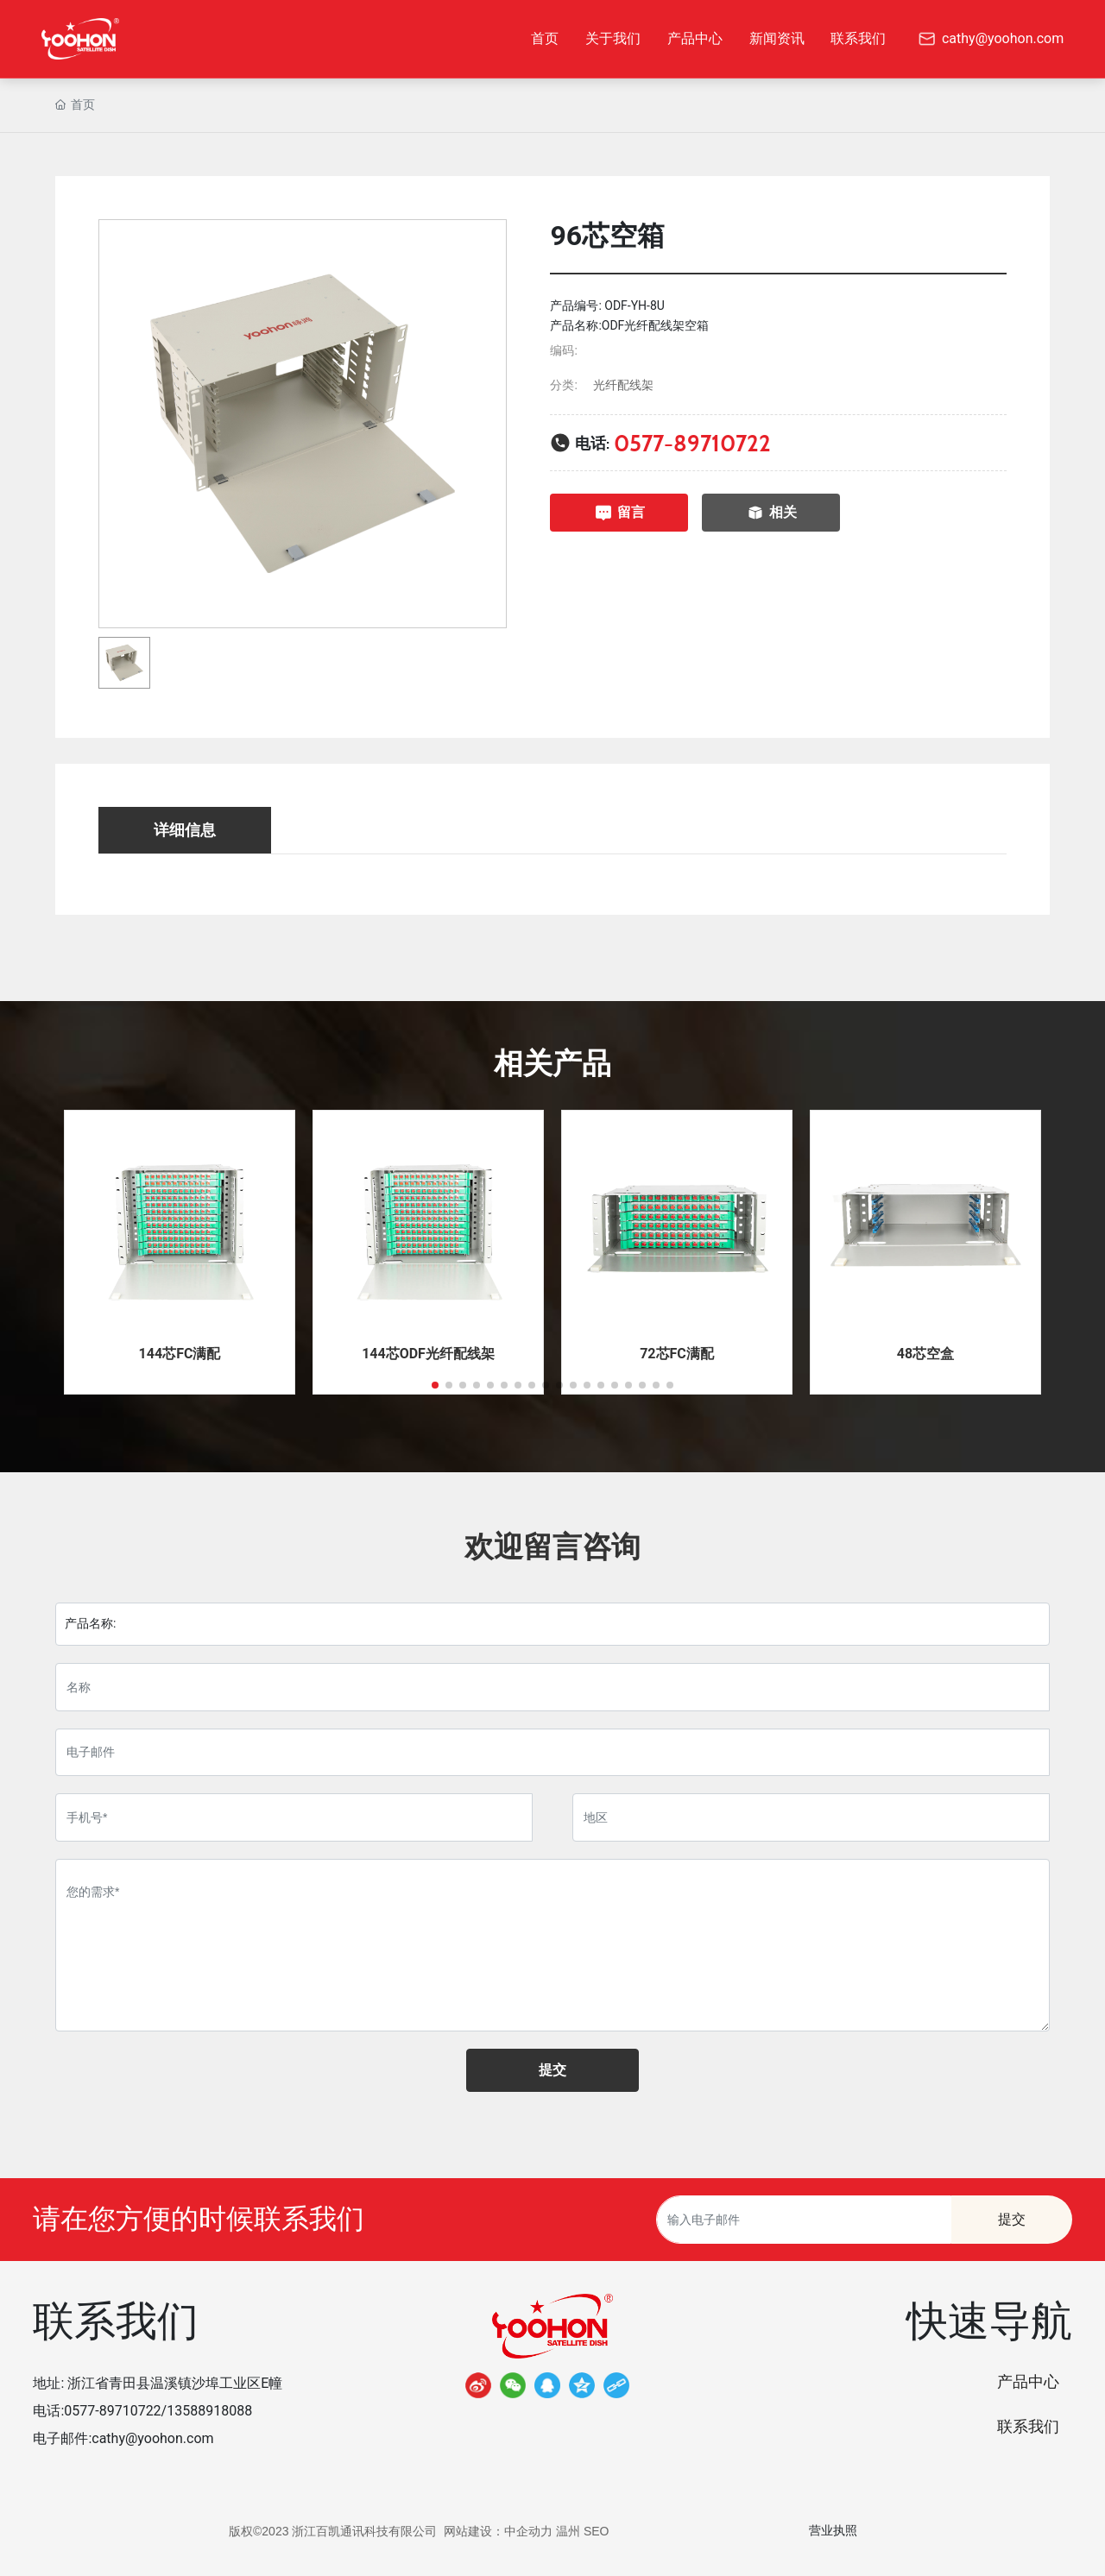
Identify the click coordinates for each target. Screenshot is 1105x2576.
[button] (435, 1385)
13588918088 (209, 2411)
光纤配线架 (623, 385)
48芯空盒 (925, 1353)
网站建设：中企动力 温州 (512, 2531)
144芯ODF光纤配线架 (428, 1353)
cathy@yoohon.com (152, 2438)
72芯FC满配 (677, 1353)
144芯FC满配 (180, 1353)
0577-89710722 (692, 443)
